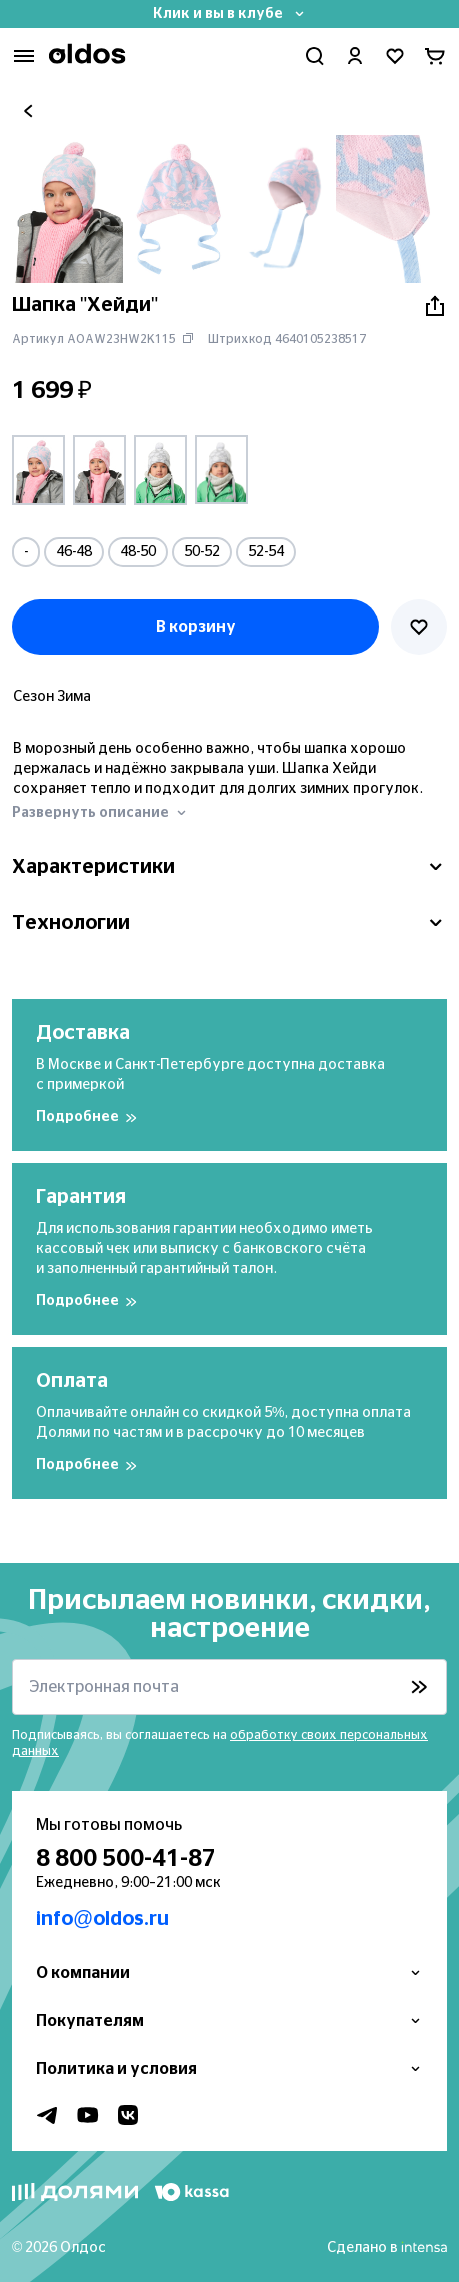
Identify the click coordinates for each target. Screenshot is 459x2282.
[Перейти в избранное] (395, 56)
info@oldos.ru (102, 1919)
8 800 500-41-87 (126, 1859)
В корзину (196, 627)
